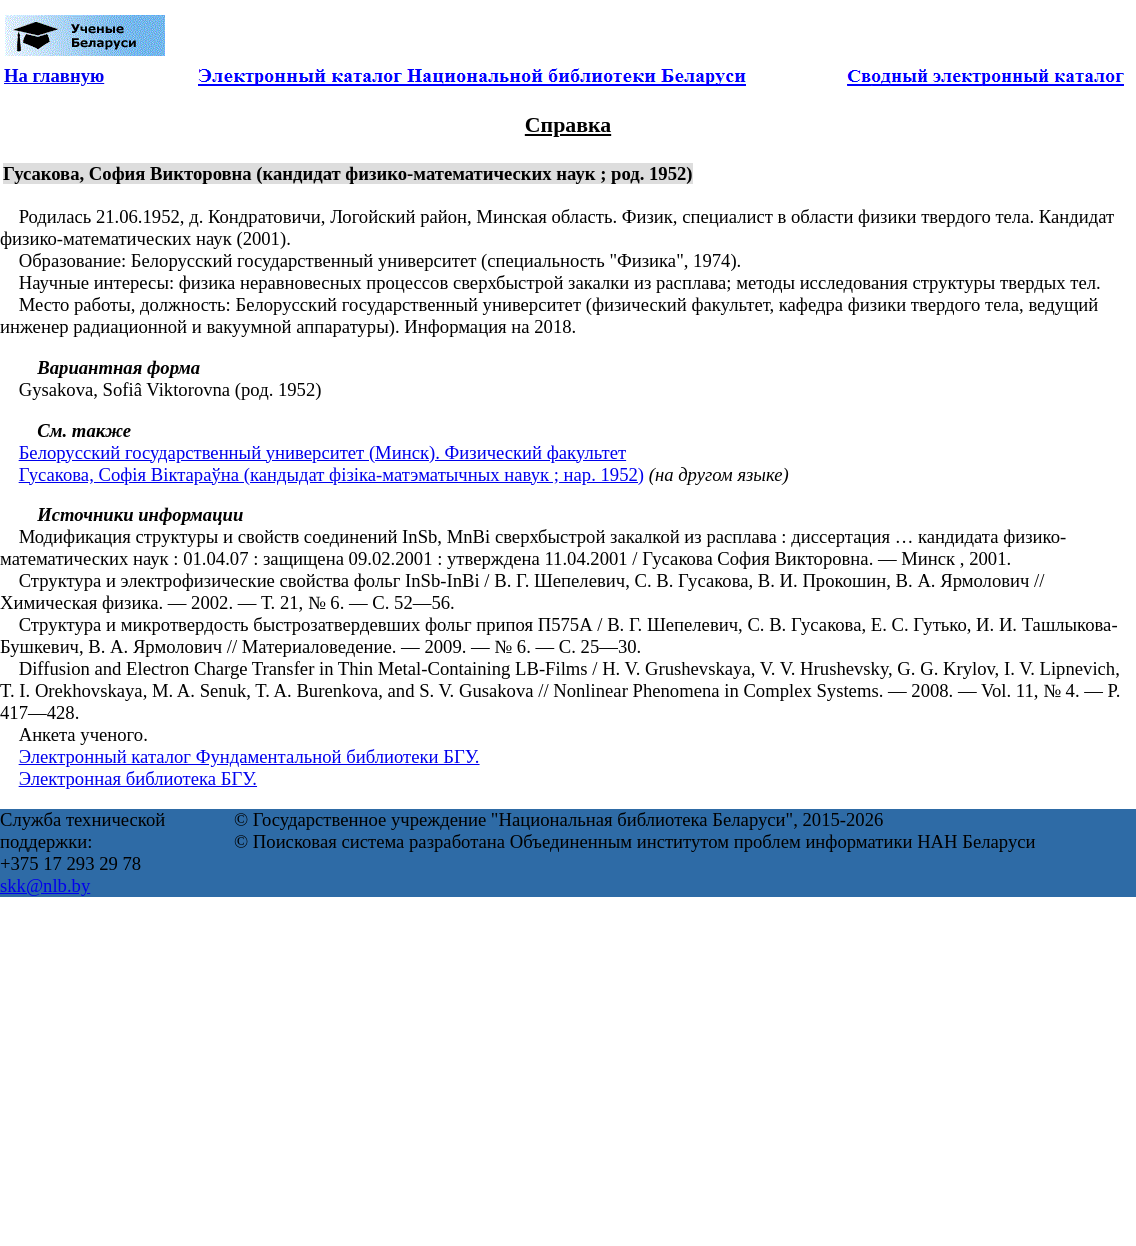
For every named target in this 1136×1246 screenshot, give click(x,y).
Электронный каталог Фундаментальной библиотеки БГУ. (249, 756)
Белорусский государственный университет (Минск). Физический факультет (322, 452)
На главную (54, 75)
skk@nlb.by (45, 885)
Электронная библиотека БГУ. (138, 778)
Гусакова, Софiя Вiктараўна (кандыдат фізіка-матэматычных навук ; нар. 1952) (331, 474)
